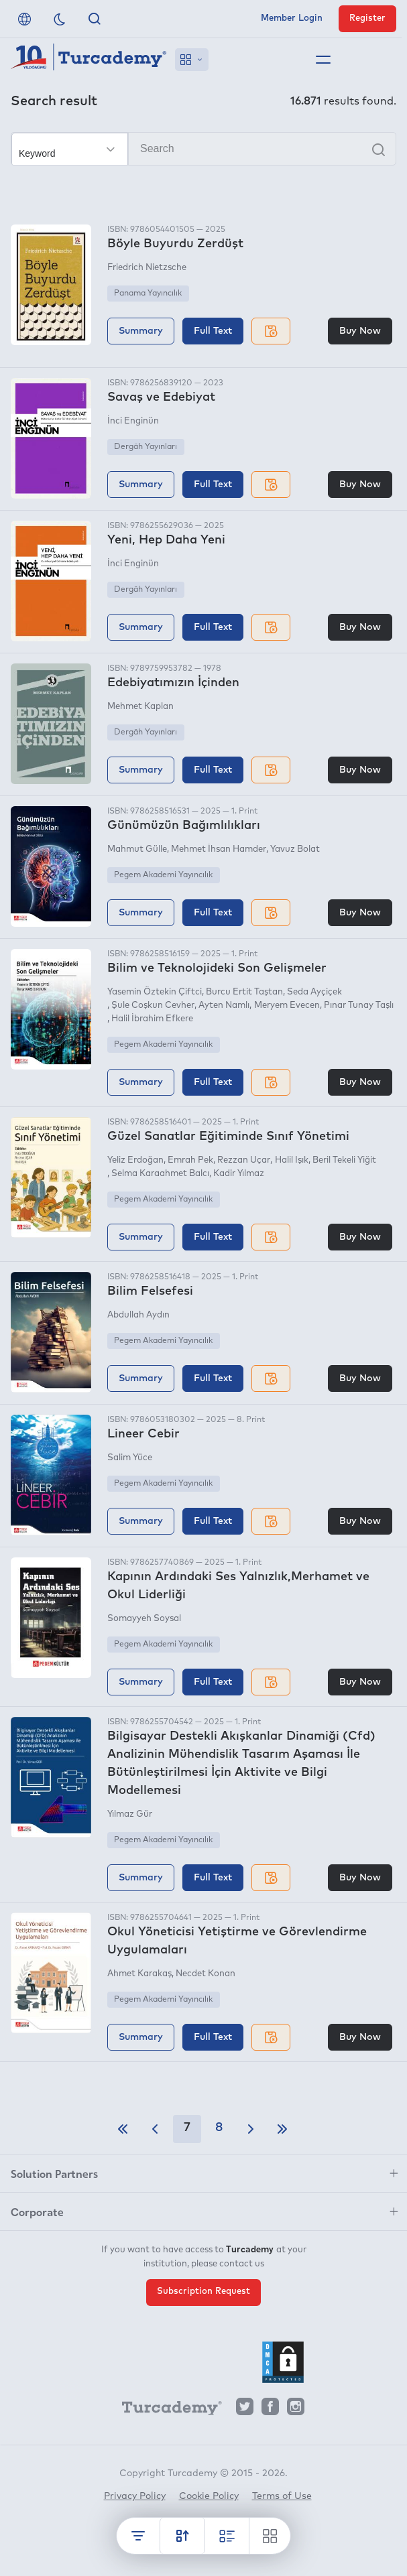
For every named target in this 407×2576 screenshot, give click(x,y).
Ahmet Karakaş (139, 1974)
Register (367, 18)
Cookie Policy (209, 2496)
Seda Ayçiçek (314, 992)
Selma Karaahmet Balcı (160, 1173)
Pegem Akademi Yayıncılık (163, 875)
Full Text (213, 331)
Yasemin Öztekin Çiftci (154, 992)
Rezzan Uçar (243, 1160)
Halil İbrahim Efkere (152, 1019)
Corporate (37, 2211)
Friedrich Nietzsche (146, 267)
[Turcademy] (165, 2410)
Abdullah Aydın (138, 1315)
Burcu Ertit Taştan (244, 992)
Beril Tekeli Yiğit (344, 1160)
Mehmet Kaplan (140, 706)
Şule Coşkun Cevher (152, 1005)
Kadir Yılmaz (238, 1173)
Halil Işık (291, 1160)
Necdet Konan (205, 1974)
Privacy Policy (135, 2496)
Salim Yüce (129, 1458)
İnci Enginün (133, 421)
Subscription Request (203, 2291)
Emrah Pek (190, 1160)
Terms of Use (282, 2496)
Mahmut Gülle (137, 849)
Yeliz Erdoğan (135, 1160)
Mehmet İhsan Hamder (218, 849)
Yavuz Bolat (295, 849)
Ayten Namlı (223, 1005)
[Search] (203, 149)
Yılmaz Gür (129, 1814)
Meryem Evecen (287, 1005)
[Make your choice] (69, 149)
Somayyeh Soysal (144, 1618)
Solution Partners (54, 2173)
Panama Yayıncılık (148, 293)
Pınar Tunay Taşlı (359, 1005)
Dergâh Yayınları (145, 447)
